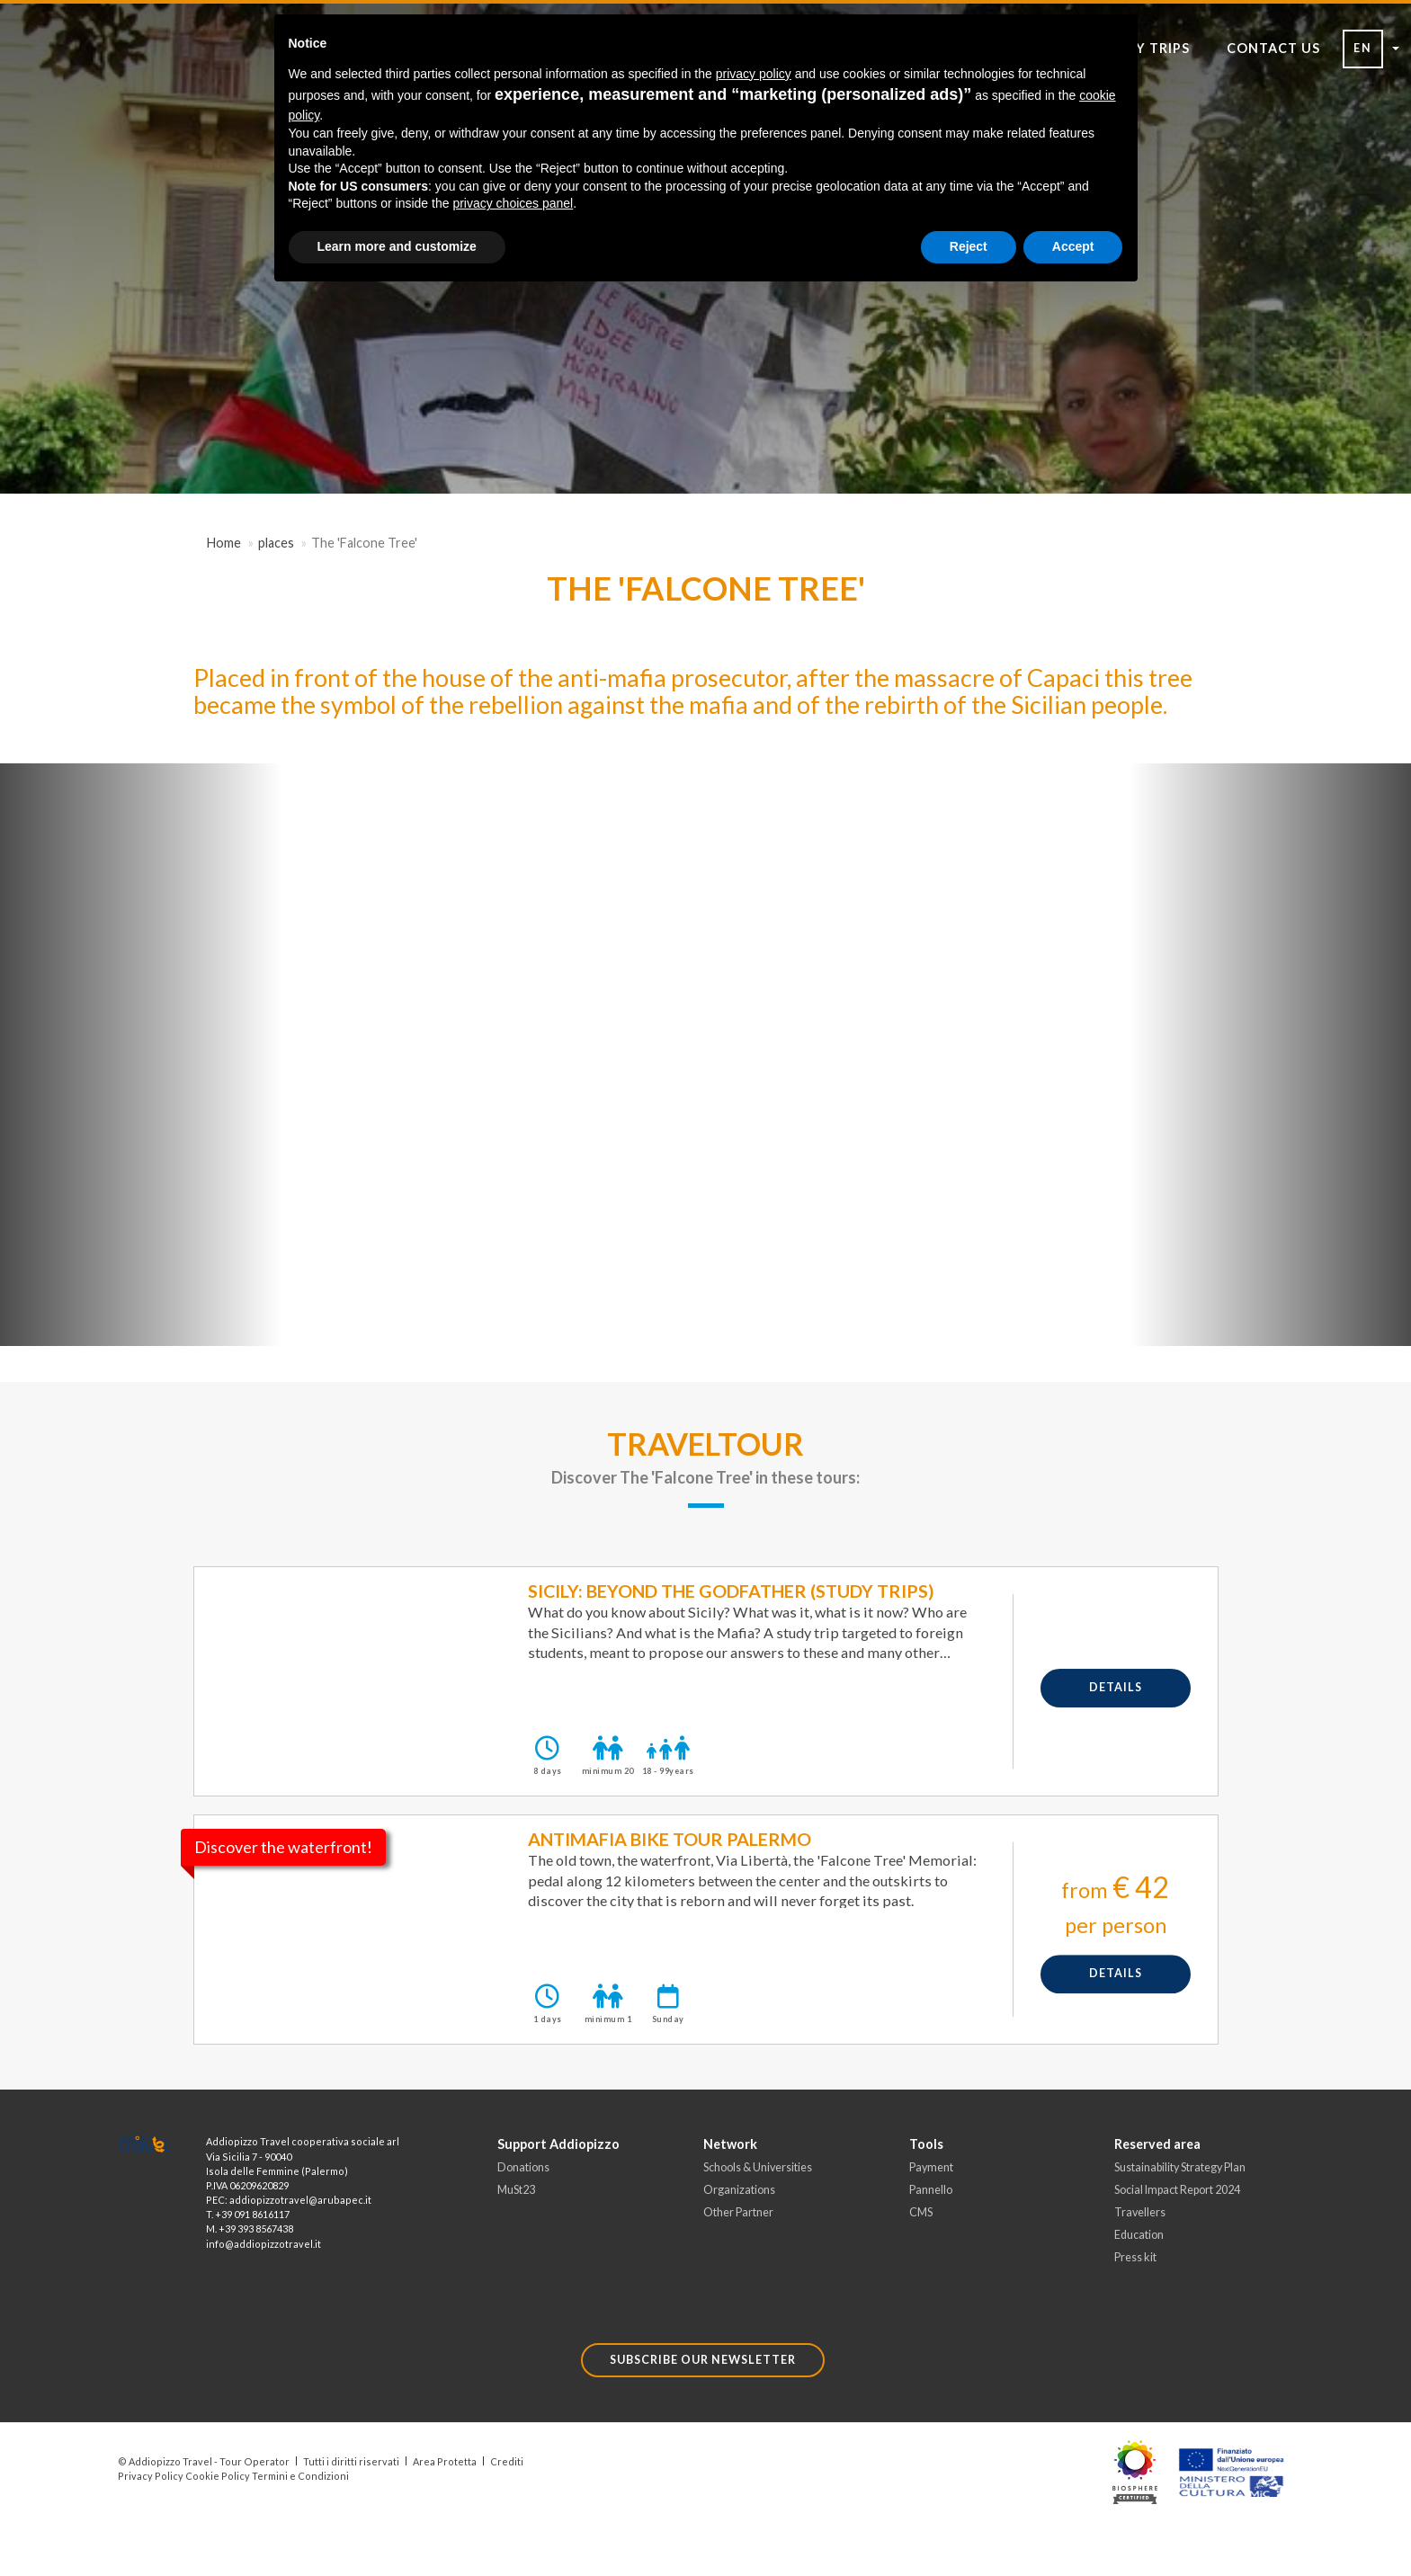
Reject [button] (968, 246)
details (1115, 1687)
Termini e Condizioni (300, 2476)
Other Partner (738, 2212)
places (276, 542)
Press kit (1135, 2257)
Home (224, 542)
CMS (921, 2212)
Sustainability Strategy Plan (1180, 2167)
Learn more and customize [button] (397, 246)
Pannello (930, 2190)
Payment (931, 2167)
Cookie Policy (217, 2476)
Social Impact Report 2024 (1177, 2190)
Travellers (1139, 2212)
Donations (523, 2167)
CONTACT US (1273, 48)
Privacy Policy (150, 2476)
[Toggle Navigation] (135, 125)
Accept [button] (1073, 246)
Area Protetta (445, 2461)
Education (1139, 2235)
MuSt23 (516, 2190)
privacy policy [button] (753, 74)
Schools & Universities (757, 2167)
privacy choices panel (512, 203)
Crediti (506, 2461)
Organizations (739, 2190)
